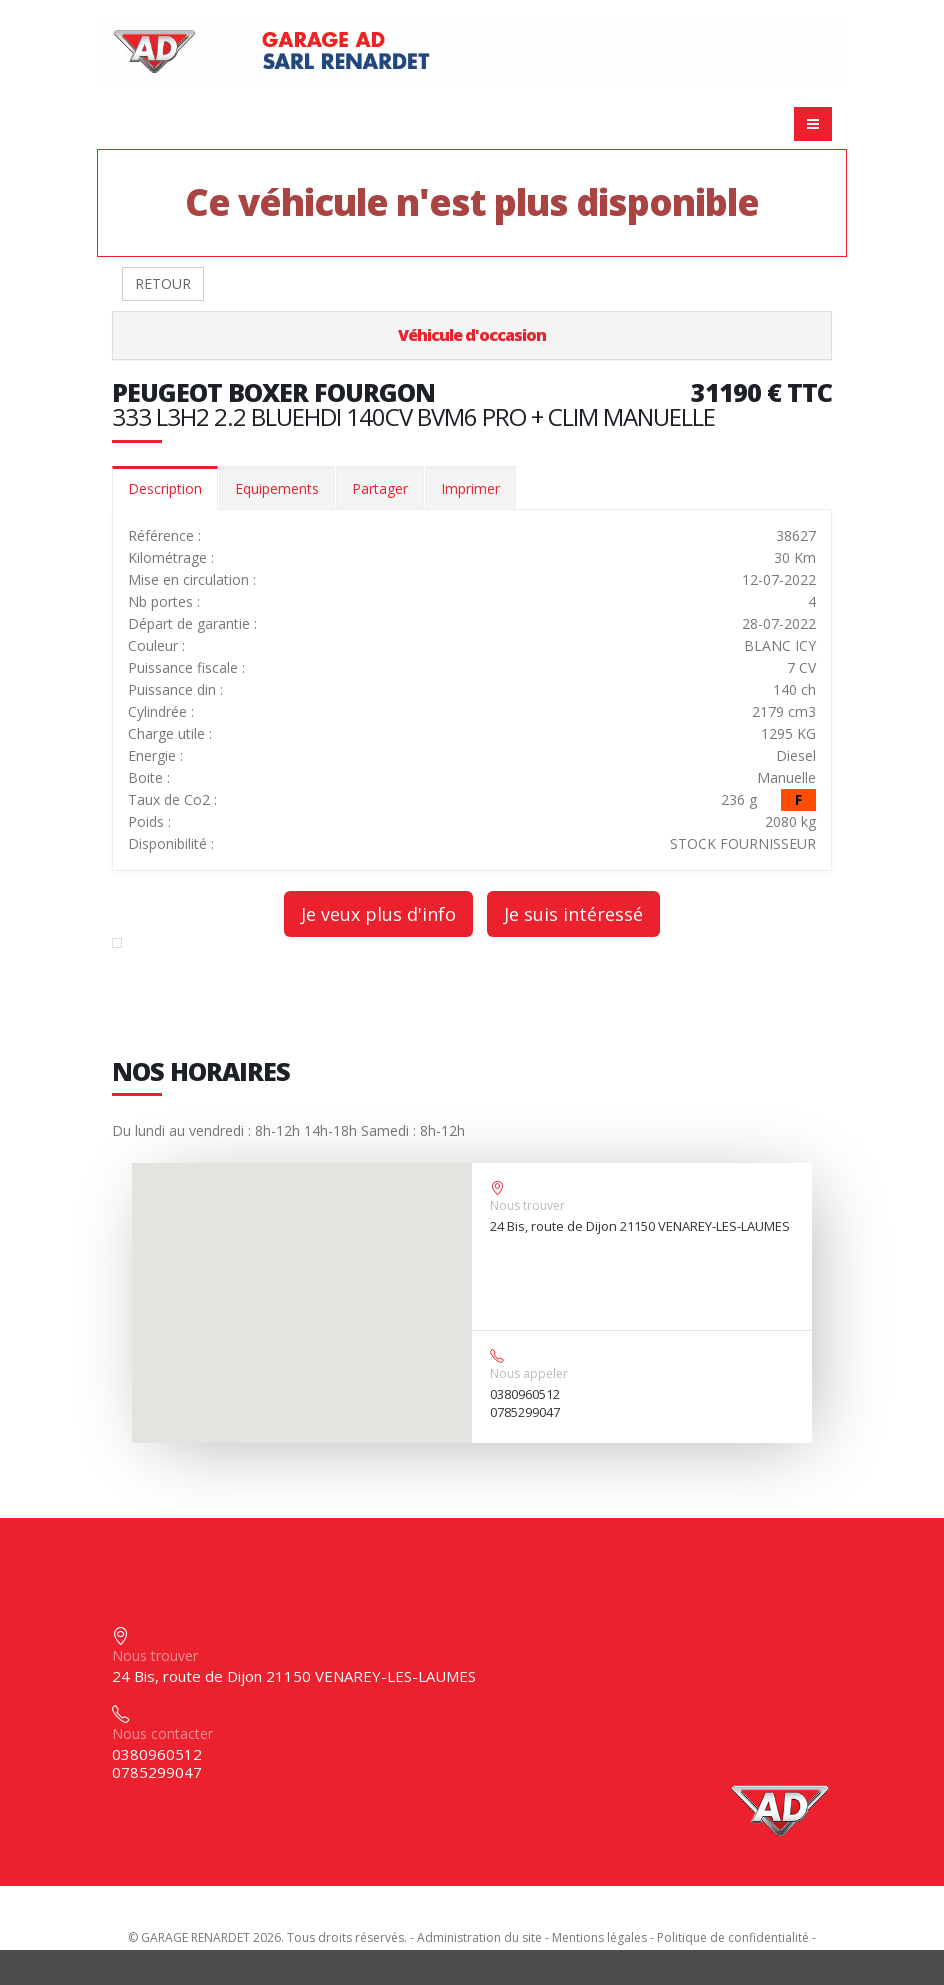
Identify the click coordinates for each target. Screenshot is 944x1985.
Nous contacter (162, 1733)
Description (165, 488)
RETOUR (163, 283)
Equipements (277, 488)
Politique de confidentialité (733, 1937)
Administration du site (479, 1937)
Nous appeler (529, 1373)
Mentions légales (599, 1937)
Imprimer (470, 488)
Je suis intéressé (573, 914)
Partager (380, 488)
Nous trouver (527, 1205)
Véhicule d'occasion (472, 335)
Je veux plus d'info (378, 914)
